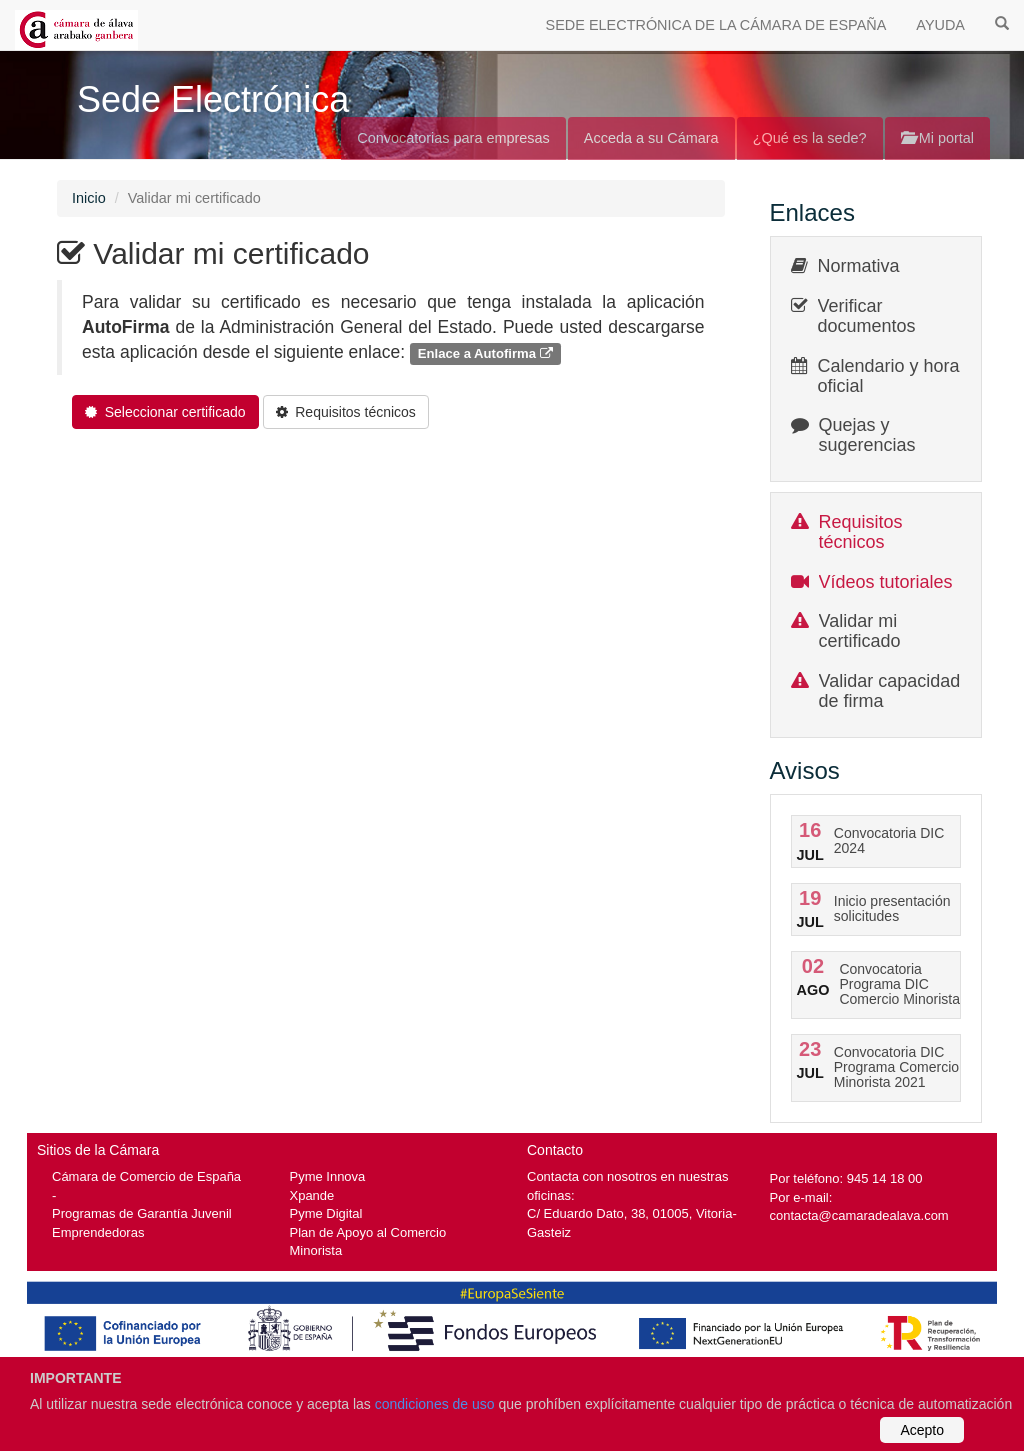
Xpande (312, 1195)
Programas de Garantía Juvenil (142, 1213)
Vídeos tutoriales (886, 582)
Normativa (859, 266)
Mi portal (937, 138)
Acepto (922, 1430)
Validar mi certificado (860, 631)
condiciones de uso (435, 1404)
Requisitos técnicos (861, 532)
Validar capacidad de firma (890, 691)
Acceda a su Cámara (651, 138)
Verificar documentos (867, 316)
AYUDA (940, 25)
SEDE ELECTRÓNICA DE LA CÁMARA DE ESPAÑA (716, 25)
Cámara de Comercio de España (146, 1176)
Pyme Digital (326, 1213)
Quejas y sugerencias (867, 435)
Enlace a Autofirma (485, 353)
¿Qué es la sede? (810, 138)
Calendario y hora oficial (889, 376)
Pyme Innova (328, 1176)
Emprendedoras (98, 1232)
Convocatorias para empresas (453, 138)
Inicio (89, 198)
